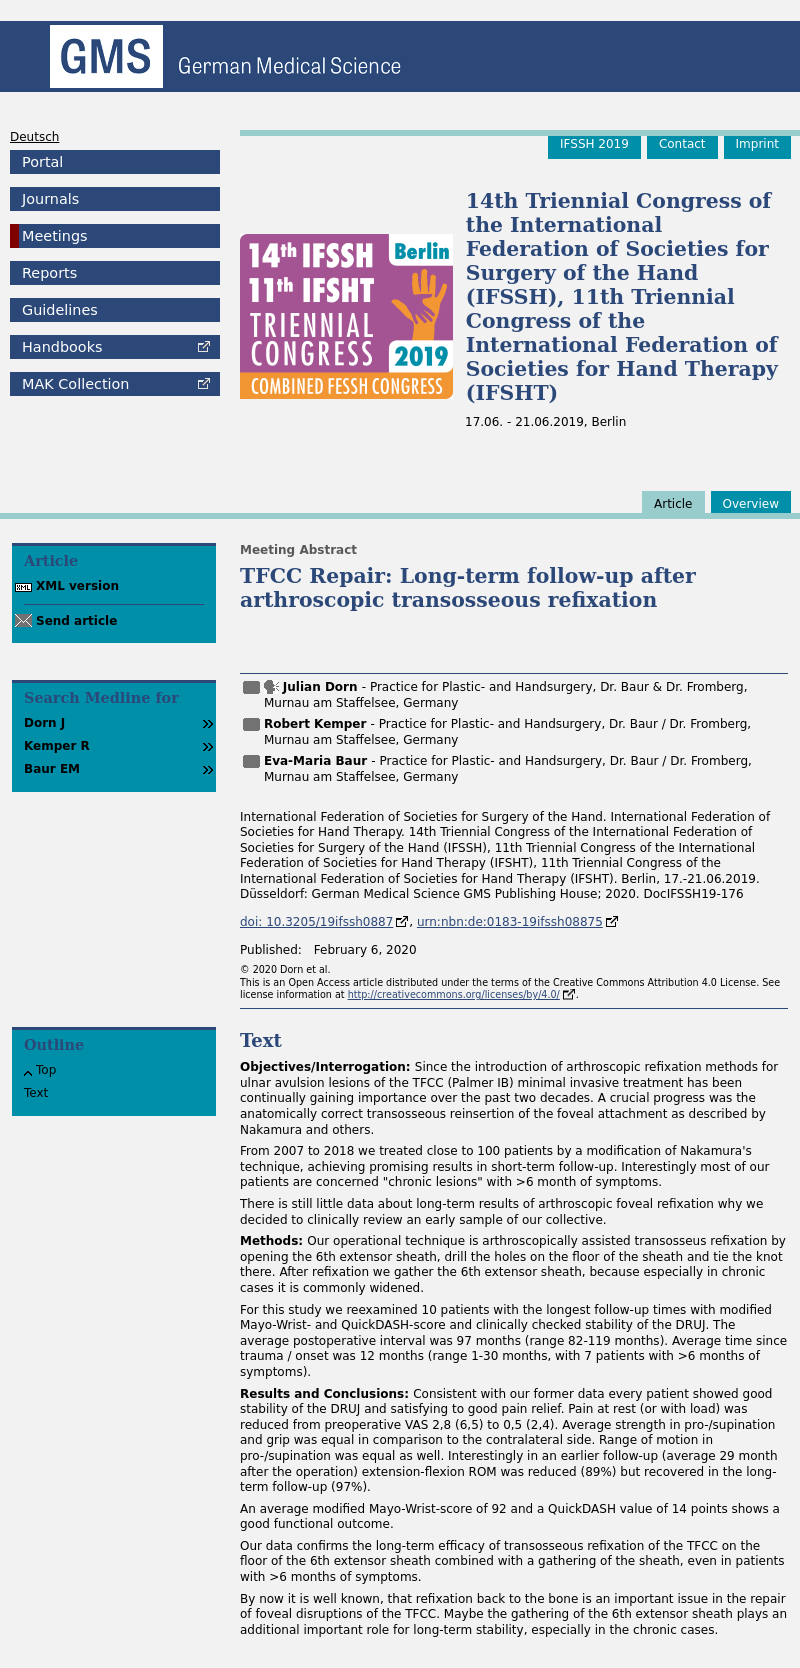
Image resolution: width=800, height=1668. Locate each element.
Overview (751, 504)
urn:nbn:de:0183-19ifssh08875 (510, 922)
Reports (49, 273)
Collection (75, 384)
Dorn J (44, 723)
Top (46, 1070)
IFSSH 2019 (594, 144)
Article (673, 504)
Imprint (757, 144)
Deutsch (34, 137)
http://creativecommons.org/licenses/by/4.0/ (454, 994)
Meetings (55, 236)
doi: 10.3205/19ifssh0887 (316, 922)
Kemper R (57, 746)
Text (36, 1093)
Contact (682, 144)
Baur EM (52, 769)
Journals (50, 199)
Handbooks (62, 347)
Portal (42, 162)
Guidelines (60, 310)
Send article (76, 621)
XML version (77, 586)
